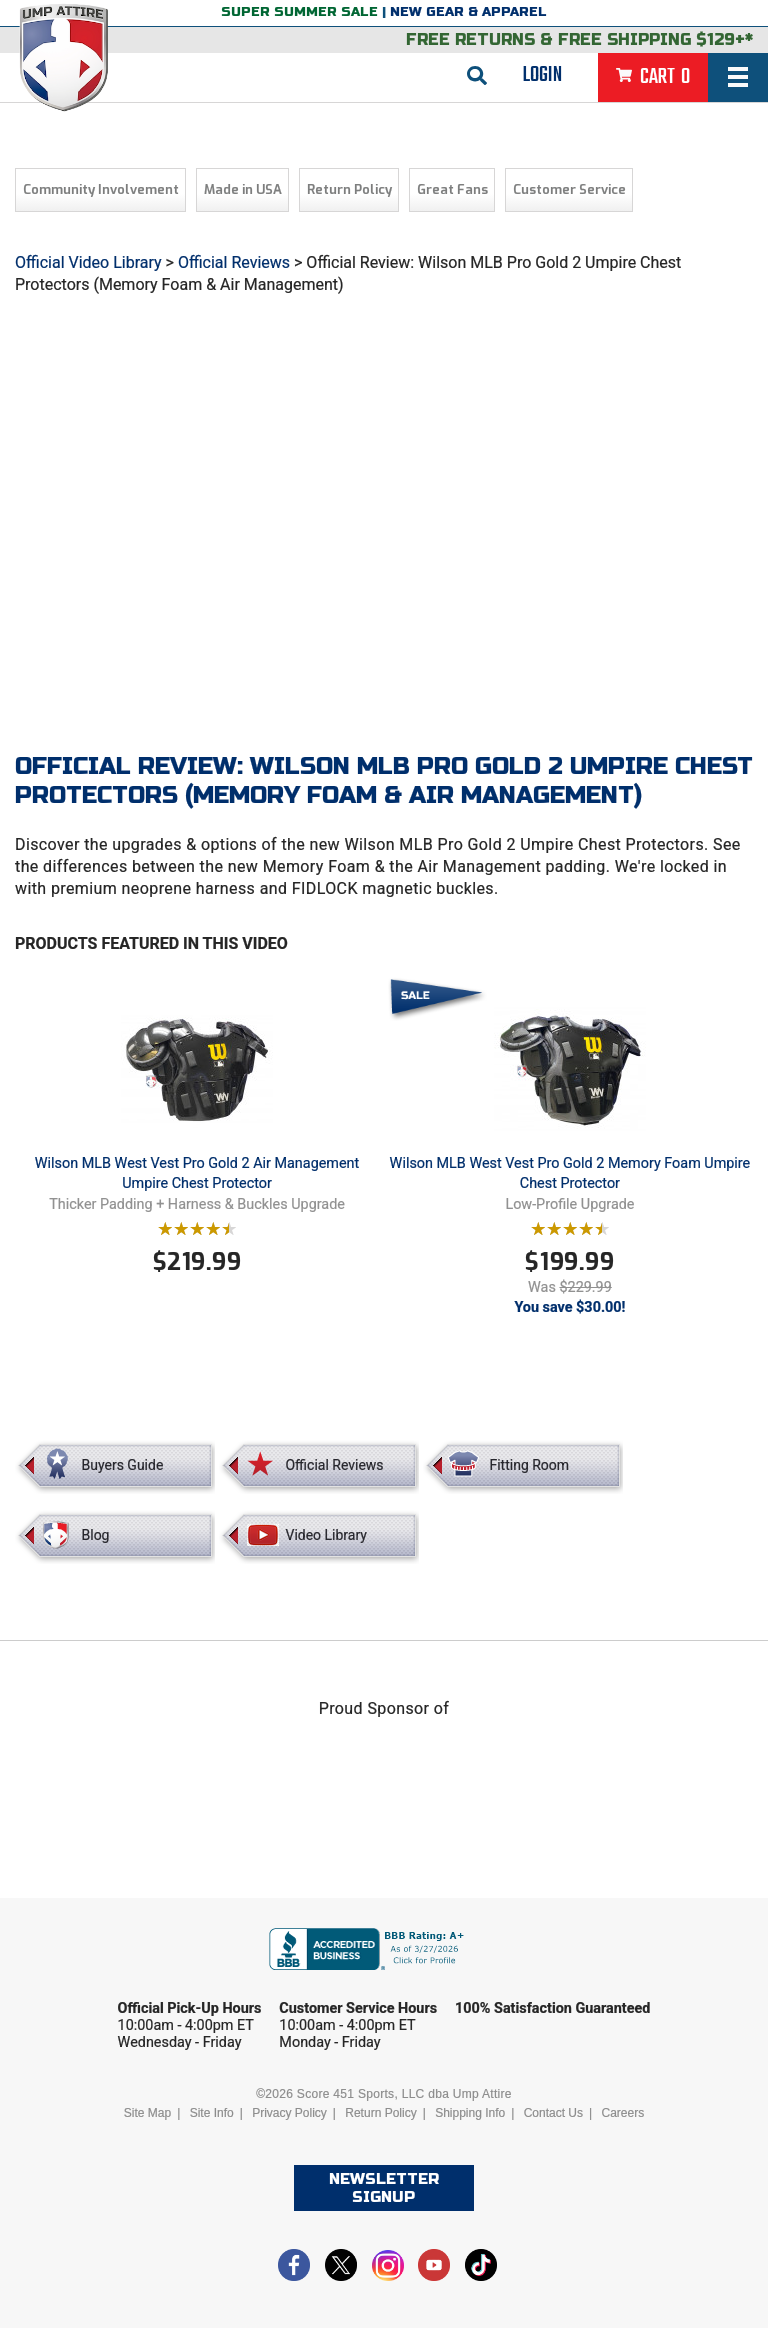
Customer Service (569, 189)
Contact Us (553, 2113)
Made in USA (243, 189)
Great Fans (452, 189)
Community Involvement (101, 189)
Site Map (147, 2113)
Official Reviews (234, 262)
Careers (622, 2113)
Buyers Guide (123, 1465)
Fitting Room (529, 1465)
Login (542, 75)
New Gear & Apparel (468, 12)
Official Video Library (88, 262)
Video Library (325, 1535)
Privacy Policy (289, 2113)
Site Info (212, 2113)
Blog (96, 1535)
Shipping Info (470, 2113)
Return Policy (349, 189)
